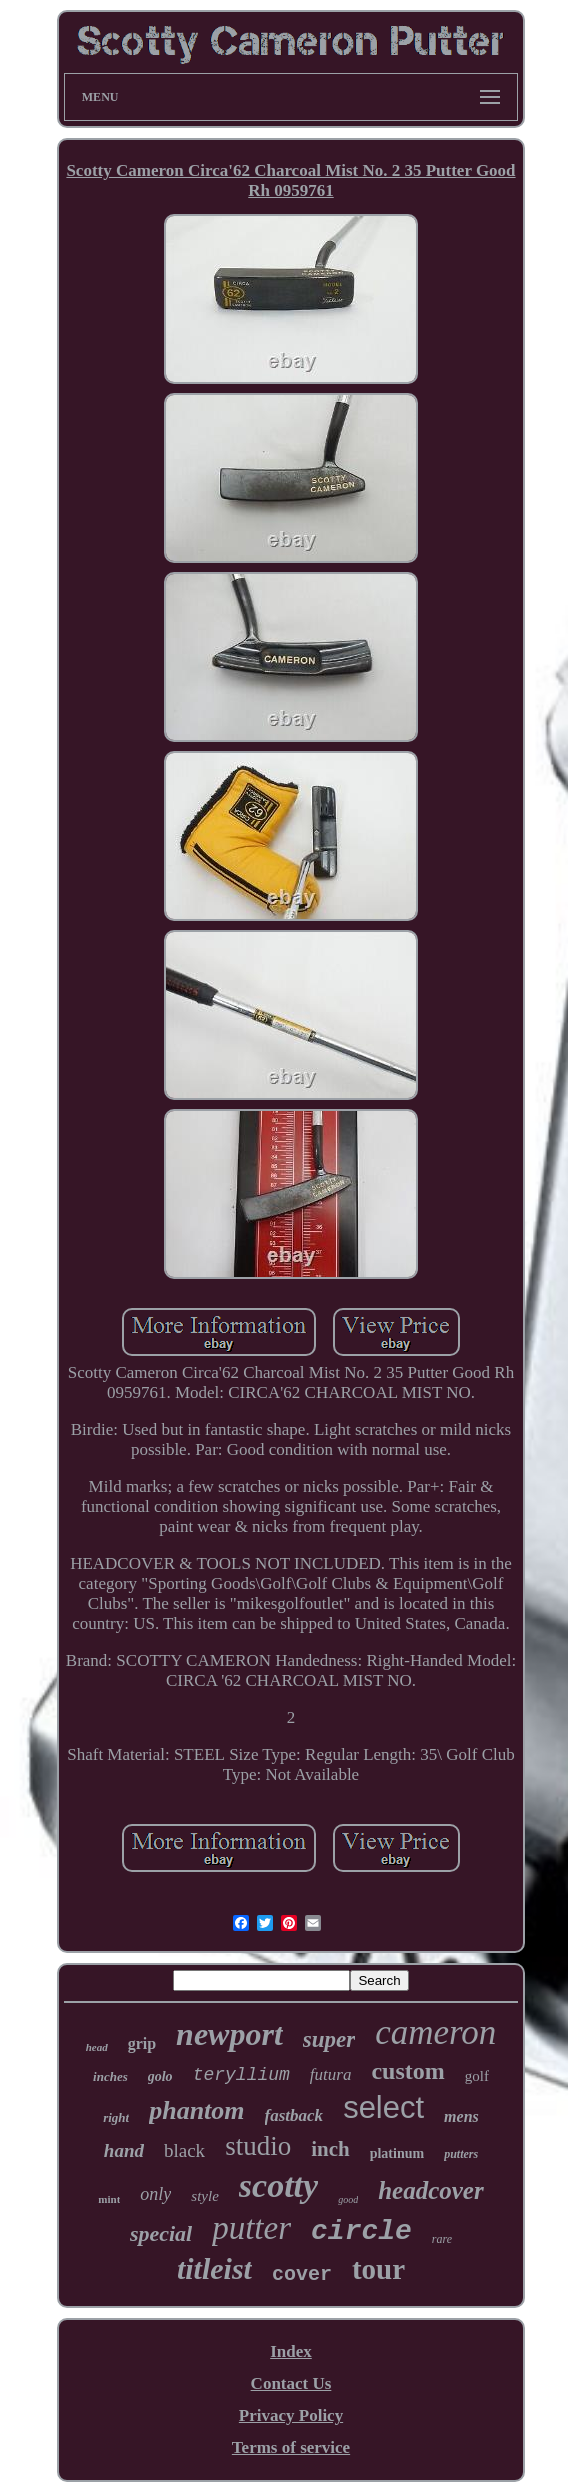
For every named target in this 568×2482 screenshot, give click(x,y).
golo (160, 2076)
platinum (397, 2153)
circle (361, 2231)
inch (330, 2149)
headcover (431, 2190)
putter (251, 2228)
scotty (278, 2185)
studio (258, 2146)
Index (291, 2351)
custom (407, 2071)
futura (331, 2074)
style (205, 2196)
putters (461, 2154)
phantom (196, 2110)
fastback (294, 2115)
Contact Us (291, 2383)
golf (477, 2076)
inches (110, 2076)
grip (142, 2043)
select (383, 2107)
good (348, 2199)
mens (461, 2116)
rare (442, 2239)
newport (229, 2034)
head (97, 2047)
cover (302, 2274)
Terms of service (291, 2447)
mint (109, 2199)
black (184, 2150)
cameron (435, 2032)
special (161, 2233)
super (329, 2039)
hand (124, 2150)
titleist (214, 2268)
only (155, 2194)
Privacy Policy (291, 2415)
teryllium (241, 2075)
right (116, 2117)
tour (378, 2269)
